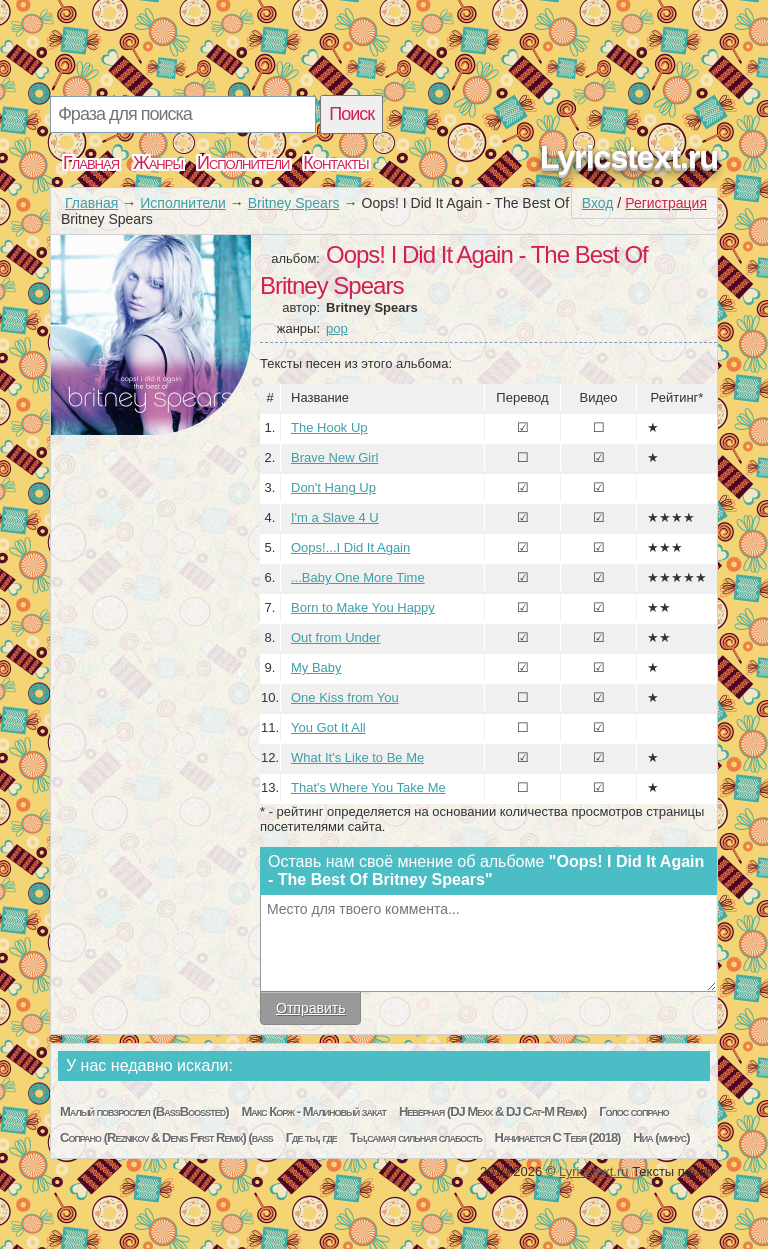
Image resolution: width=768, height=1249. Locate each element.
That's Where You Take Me (368, 787)
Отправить (310, 1008)
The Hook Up (329, 427)
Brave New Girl (334, 457)
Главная (91, 163)
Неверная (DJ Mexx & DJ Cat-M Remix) (492, 1111)
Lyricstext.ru (629, 157)
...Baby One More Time (358, 577)
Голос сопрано (634, 1111)
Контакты (335, 163)
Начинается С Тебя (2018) (558, 1137)
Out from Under (336, 637)
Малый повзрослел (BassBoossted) (144, 1111)
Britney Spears (294, 203)
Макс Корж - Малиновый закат (313, 1111)
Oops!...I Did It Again (350, 547)
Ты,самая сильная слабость (416, 1137)
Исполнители (243, 163)
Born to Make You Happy (363, 607)
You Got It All (328, 727)
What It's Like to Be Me (357, 757)
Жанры (158, 163)
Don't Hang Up (333, 487)
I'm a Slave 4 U (335, 517)
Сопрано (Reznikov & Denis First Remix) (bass (166, 1137)
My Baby (316, 667)
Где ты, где (311, 1137)
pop (337, 328)
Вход (598, 203)
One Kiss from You (345, 697)
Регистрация (666, 203)
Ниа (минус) (661, 1137)
